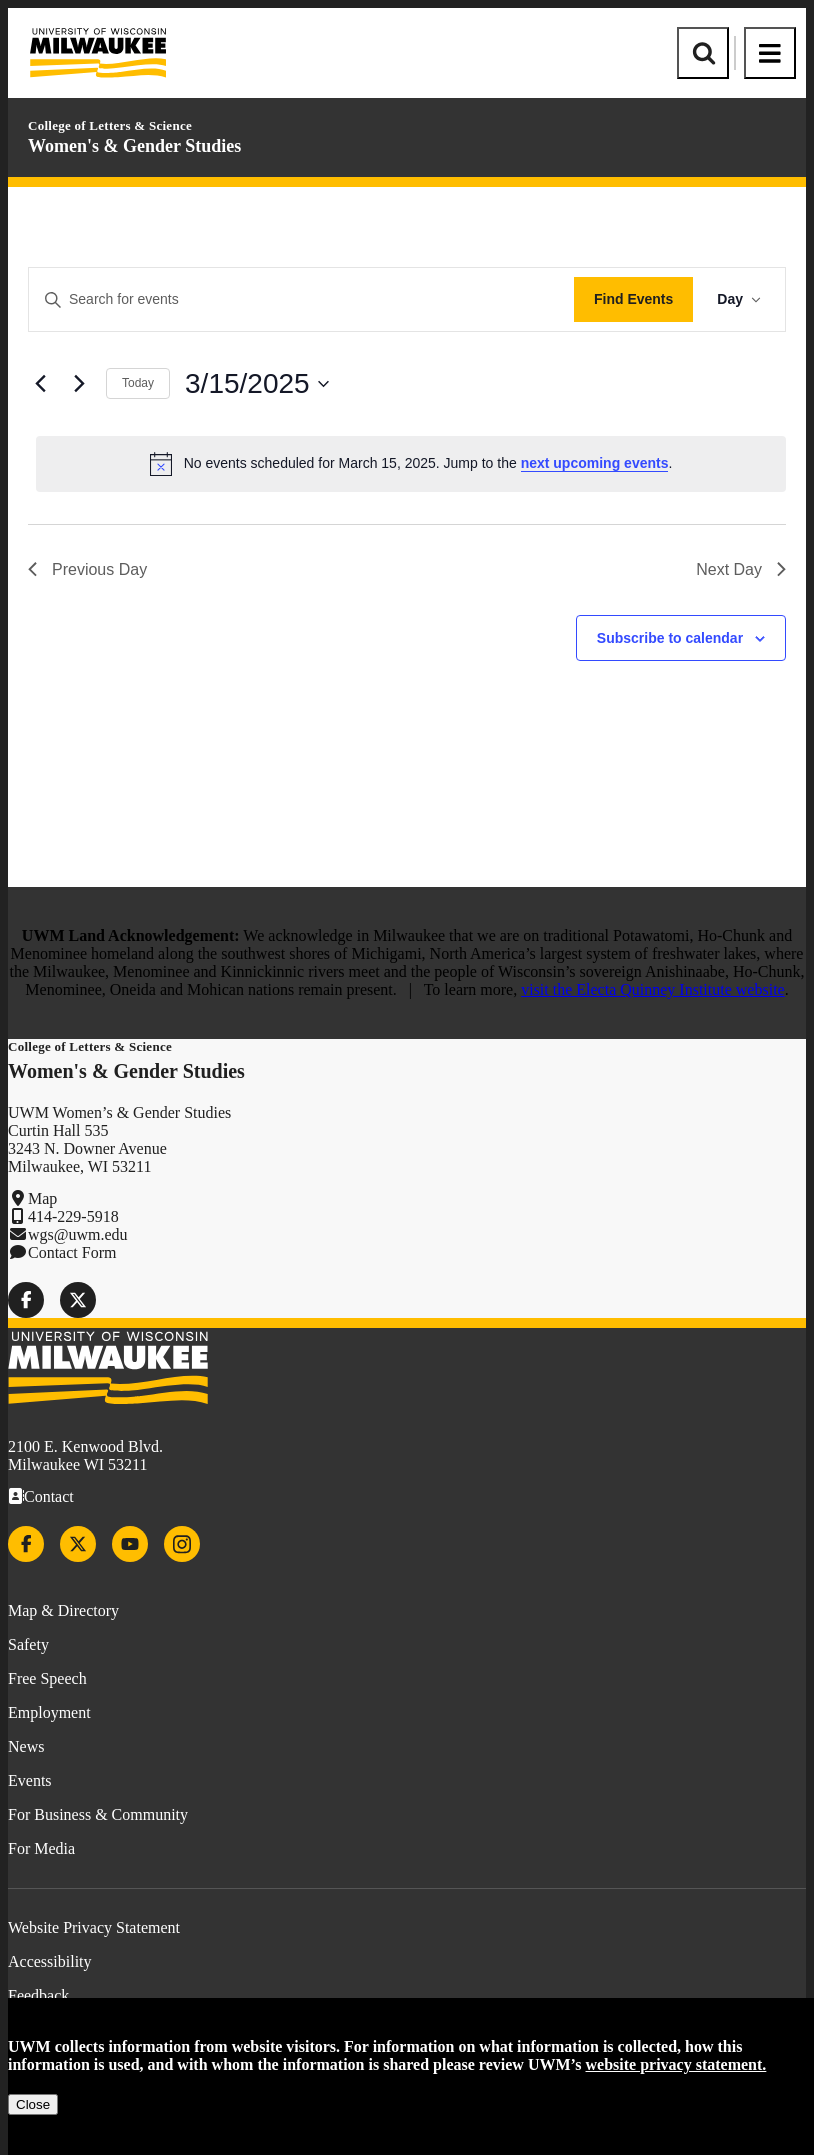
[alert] (411, 464)
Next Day (741, 569)
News (26, 1746)
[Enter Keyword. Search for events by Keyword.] (301, 299)
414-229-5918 (73, 1216)
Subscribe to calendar (670, 638)
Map (42, 1198)
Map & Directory (63, 1610)
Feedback (38, 1995)
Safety (28, 1644)
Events (30, 1780)
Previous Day (87, 569)
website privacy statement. (676, 2064)
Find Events (633, 299)
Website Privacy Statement (94, 1927)
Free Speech (47, 1678)
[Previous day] (40, 384)
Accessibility (50, 1961)
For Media (41, 1848)
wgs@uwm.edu (78, 1234)
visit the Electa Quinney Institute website (653, 989)
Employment (49, 1712)
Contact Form (72, 1252)
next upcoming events (595, 463)
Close (33, 2104)
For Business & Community (98, 1814)
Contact (49, 1496)
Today (138, 383)
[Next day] (79, 384)
